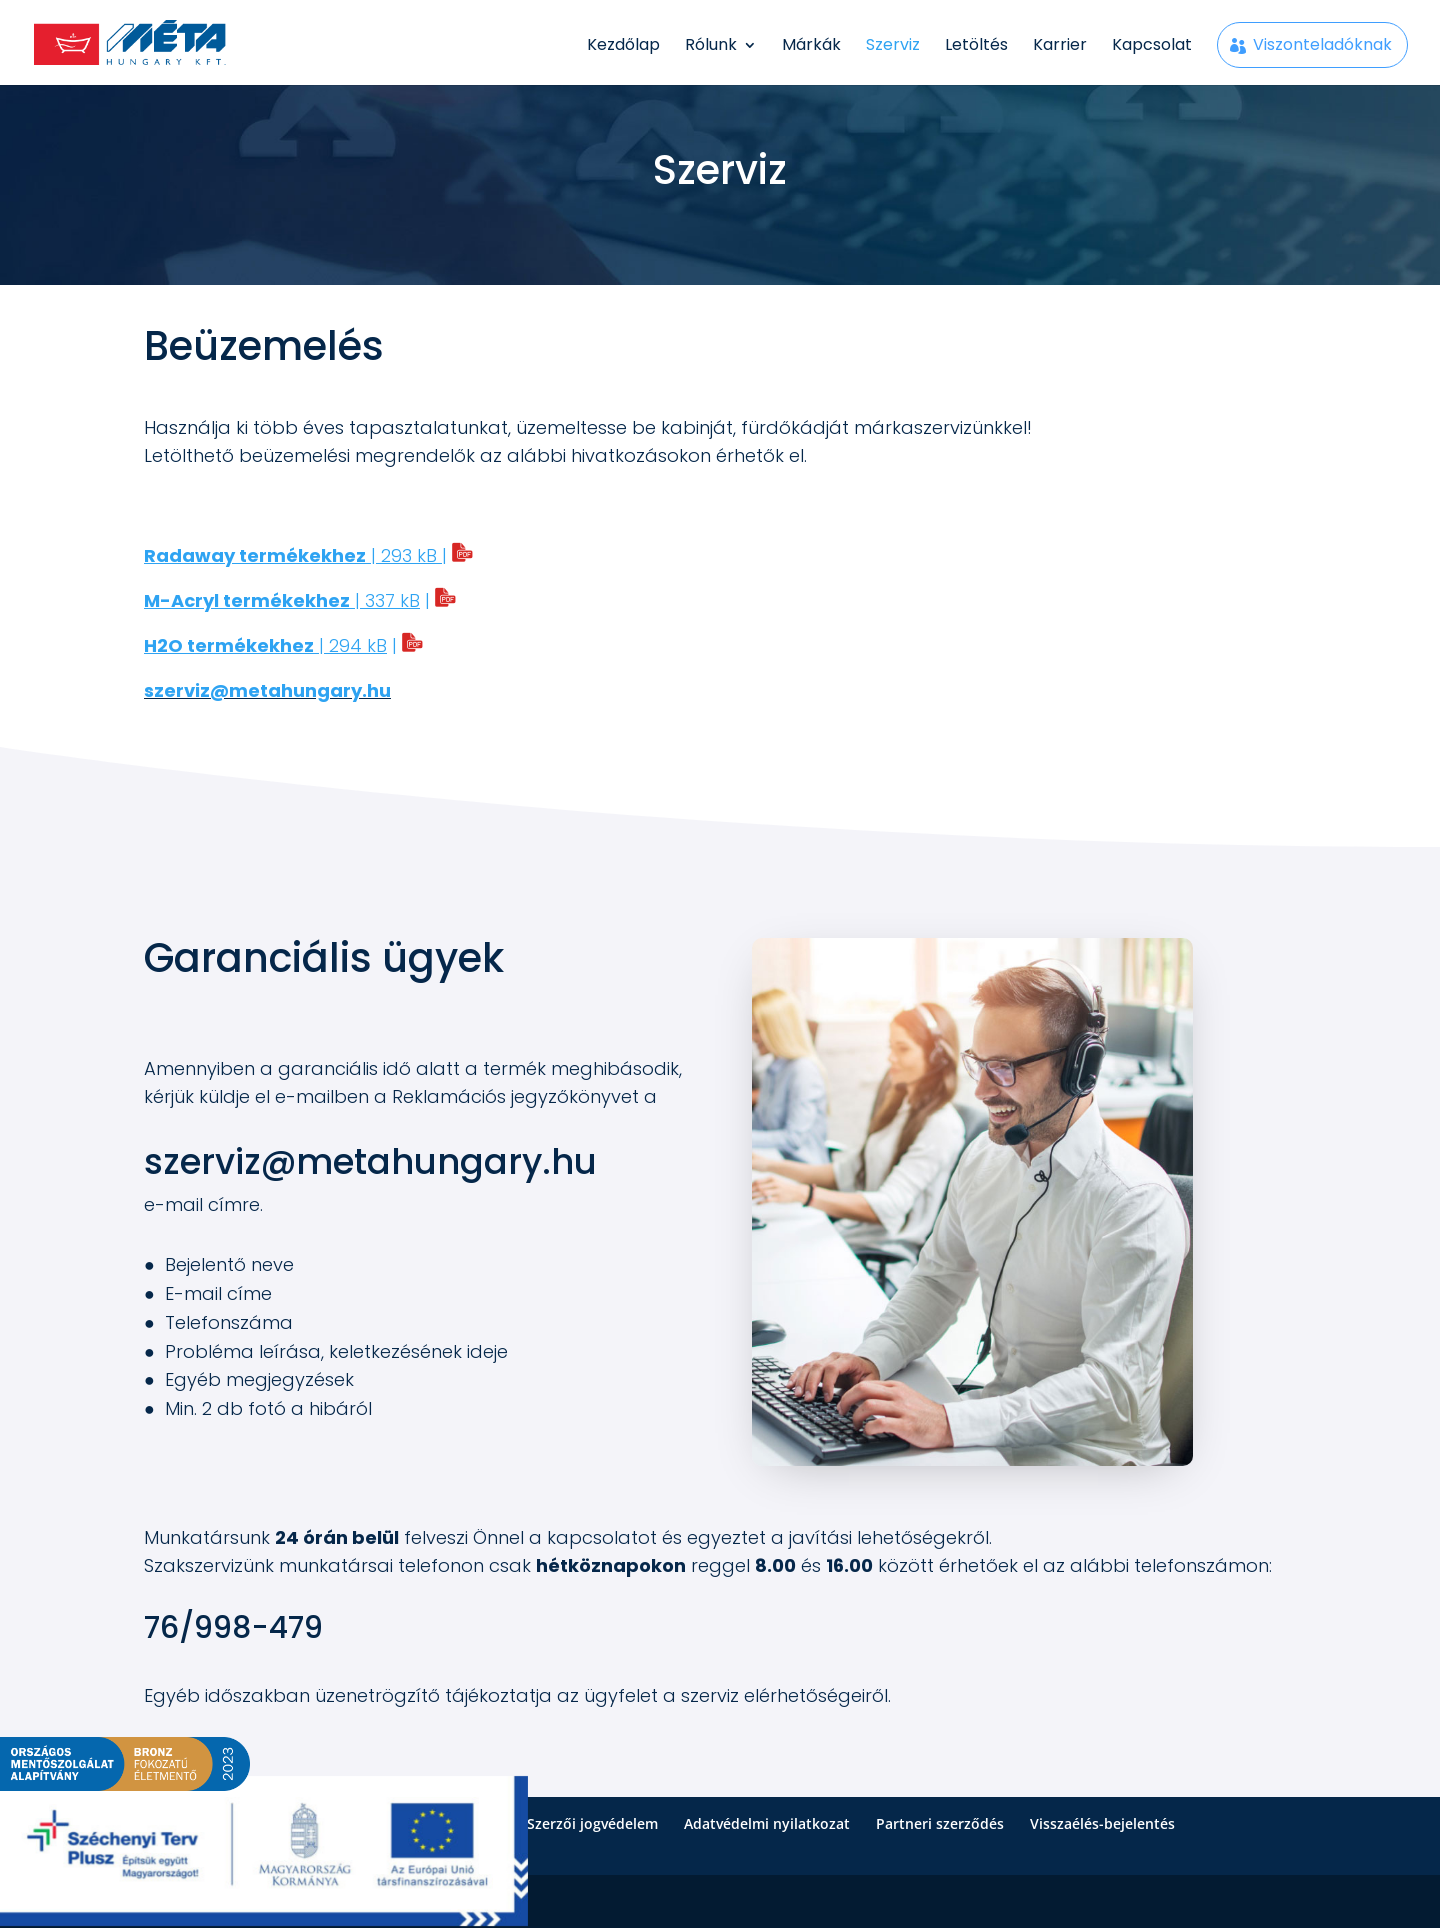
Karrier (1060, 47)
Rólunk (711, 47)
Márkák (811, 47)
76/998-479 (233, 1628)
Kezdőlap (623, 47)
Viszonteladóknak (1322, 44)
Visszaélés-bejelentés (1102, 1823)
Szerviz (893, 47)
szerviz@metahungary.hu (370, 1161)
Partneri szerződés (940, 1823)
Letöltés (976, 47)
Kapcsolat (1152, 47)
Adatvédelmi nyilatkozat (767, 1823)
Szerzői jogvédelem (592, 1823)
